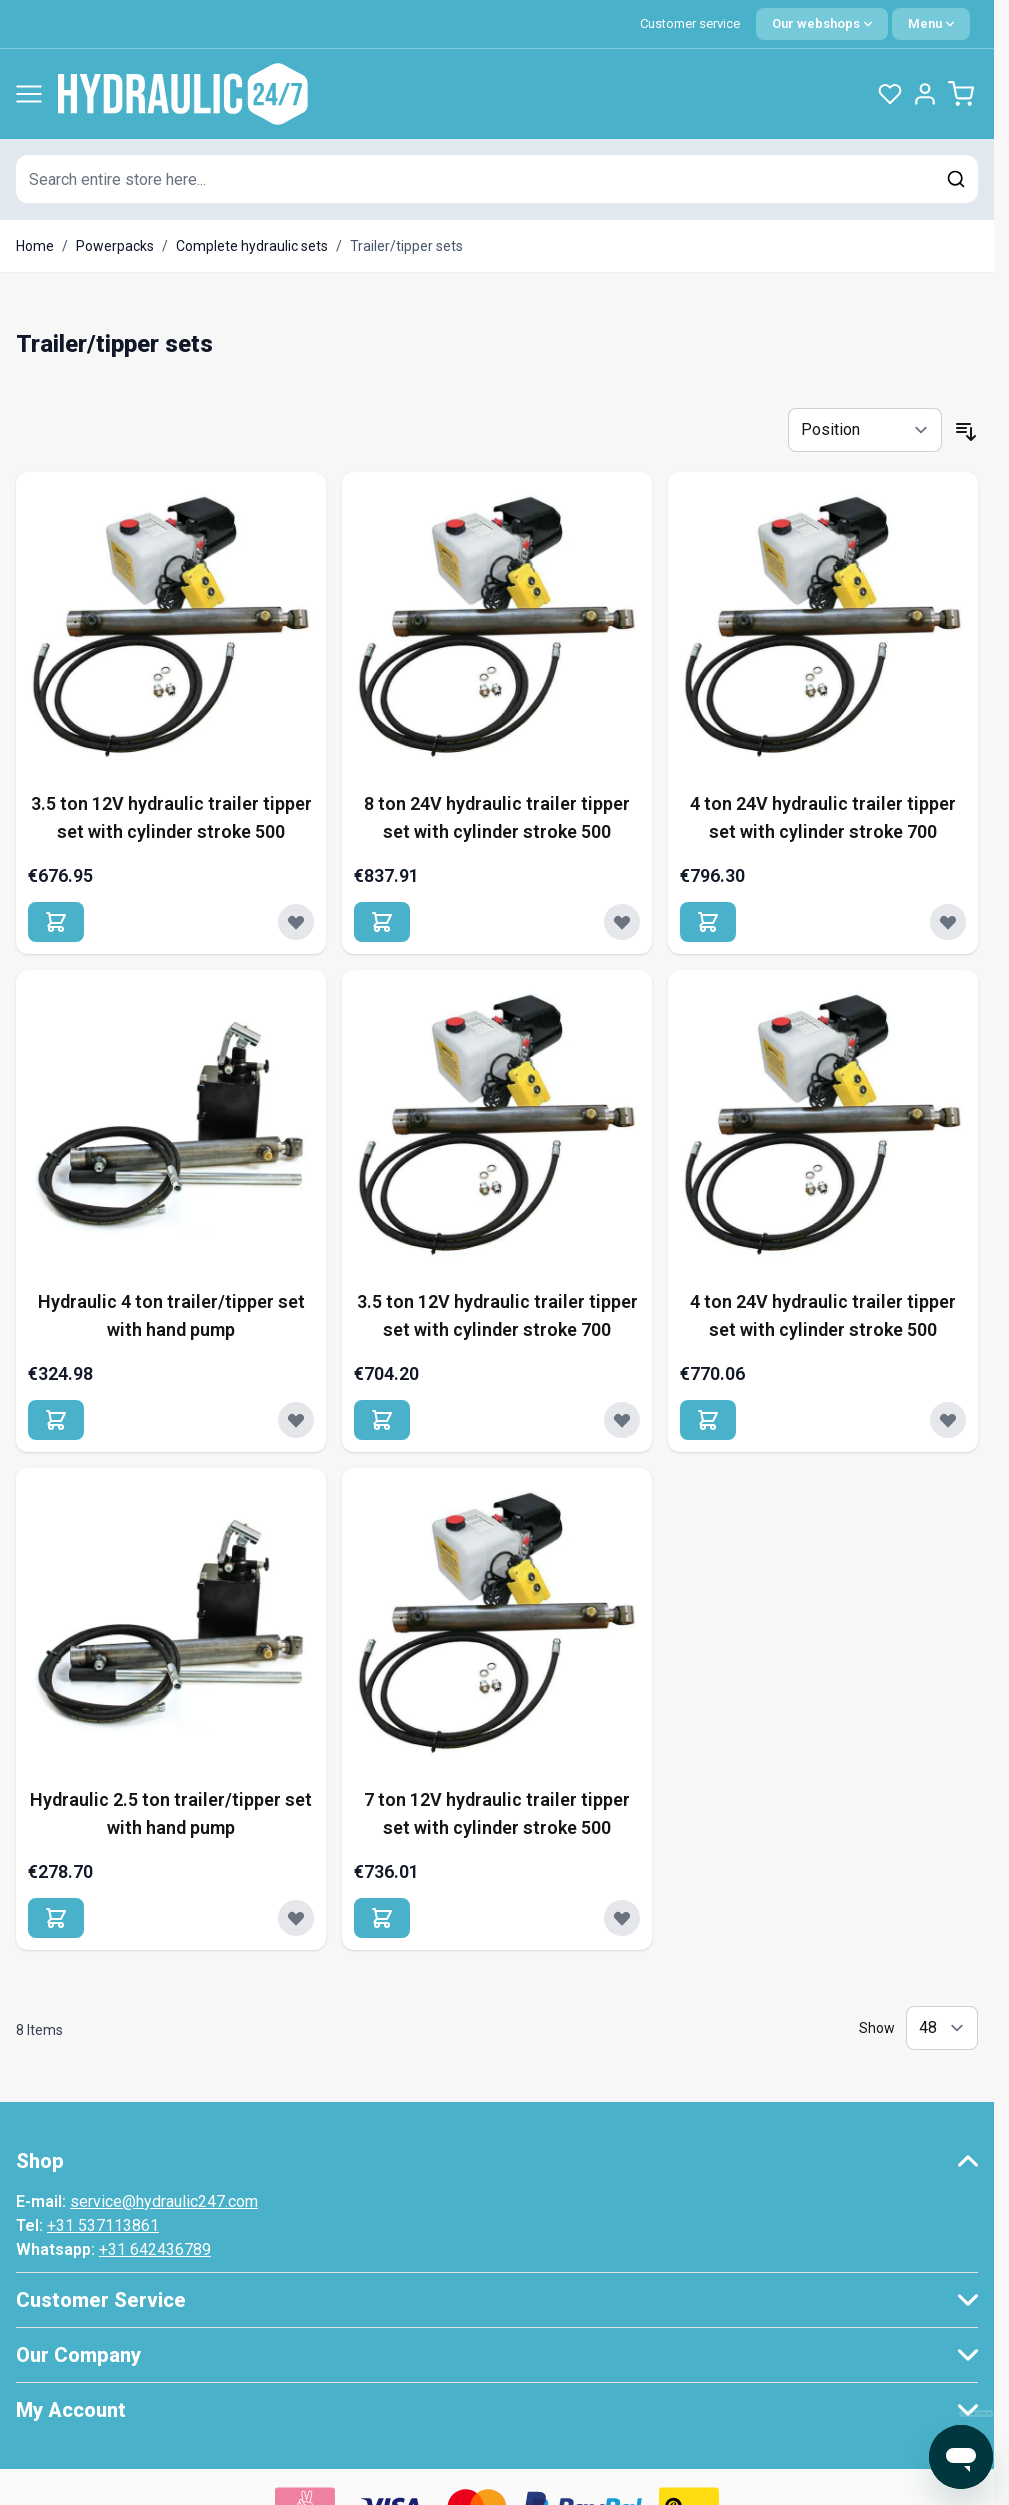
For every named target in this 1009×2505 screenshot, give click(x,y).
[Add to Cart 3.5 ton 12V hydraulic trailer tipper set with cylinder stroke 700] (382, 1420)
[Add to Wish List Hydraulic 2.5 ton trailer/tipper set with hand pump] (296, 1918)
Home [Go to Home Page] (35, 246)
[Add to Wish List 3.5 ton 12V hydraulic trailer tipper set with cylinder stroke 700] (622, 1420)
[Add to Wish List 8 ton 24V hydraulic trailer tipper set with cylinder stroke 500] (622, 922)
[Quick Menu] (931, 24)
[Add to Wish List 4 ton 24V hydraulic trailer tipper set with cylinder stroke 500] (948, 1420)
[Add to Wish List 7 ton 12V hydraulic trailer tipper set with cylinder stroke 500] (622, 1918)
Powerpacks (115, 246)
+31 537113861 (103, 2225)
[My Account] (925, 94)
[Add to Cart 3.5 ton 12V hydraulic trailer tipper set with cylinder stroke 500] (56, 922)
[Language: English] (822, 24)
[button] (497, 2161)
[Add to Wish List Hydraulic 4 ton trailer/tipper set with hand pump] (296, 1420)
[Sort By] (865, 430)
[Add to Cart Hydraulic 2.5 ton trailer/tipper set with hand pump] (56, 1918)
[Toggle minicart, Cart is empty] (961, 94)
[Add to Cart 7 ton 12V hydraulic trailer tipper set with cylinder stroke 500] (382, 1918)
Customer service (690, 23)
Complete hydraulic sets (252, 246)
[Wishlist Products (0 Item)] (890, 94)
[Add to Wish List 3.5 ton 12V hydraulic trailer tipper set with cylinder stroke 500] (296, 922)
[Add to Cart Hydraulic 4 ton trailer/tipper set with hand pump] (56, 1420)
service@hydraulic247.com (164, 2201)
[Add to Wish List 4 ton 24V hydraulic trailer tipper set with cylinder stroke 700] (948, 922)
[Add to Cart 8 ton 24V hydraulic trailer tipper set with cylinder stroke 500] (382, 922)
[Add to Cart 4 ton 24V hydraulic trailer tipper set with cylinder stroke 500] (708, 1420)
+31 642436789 (155, 2249)
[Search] (956, 179)
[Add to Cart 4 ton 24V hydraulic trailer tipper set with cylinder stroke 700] (708, 922)
